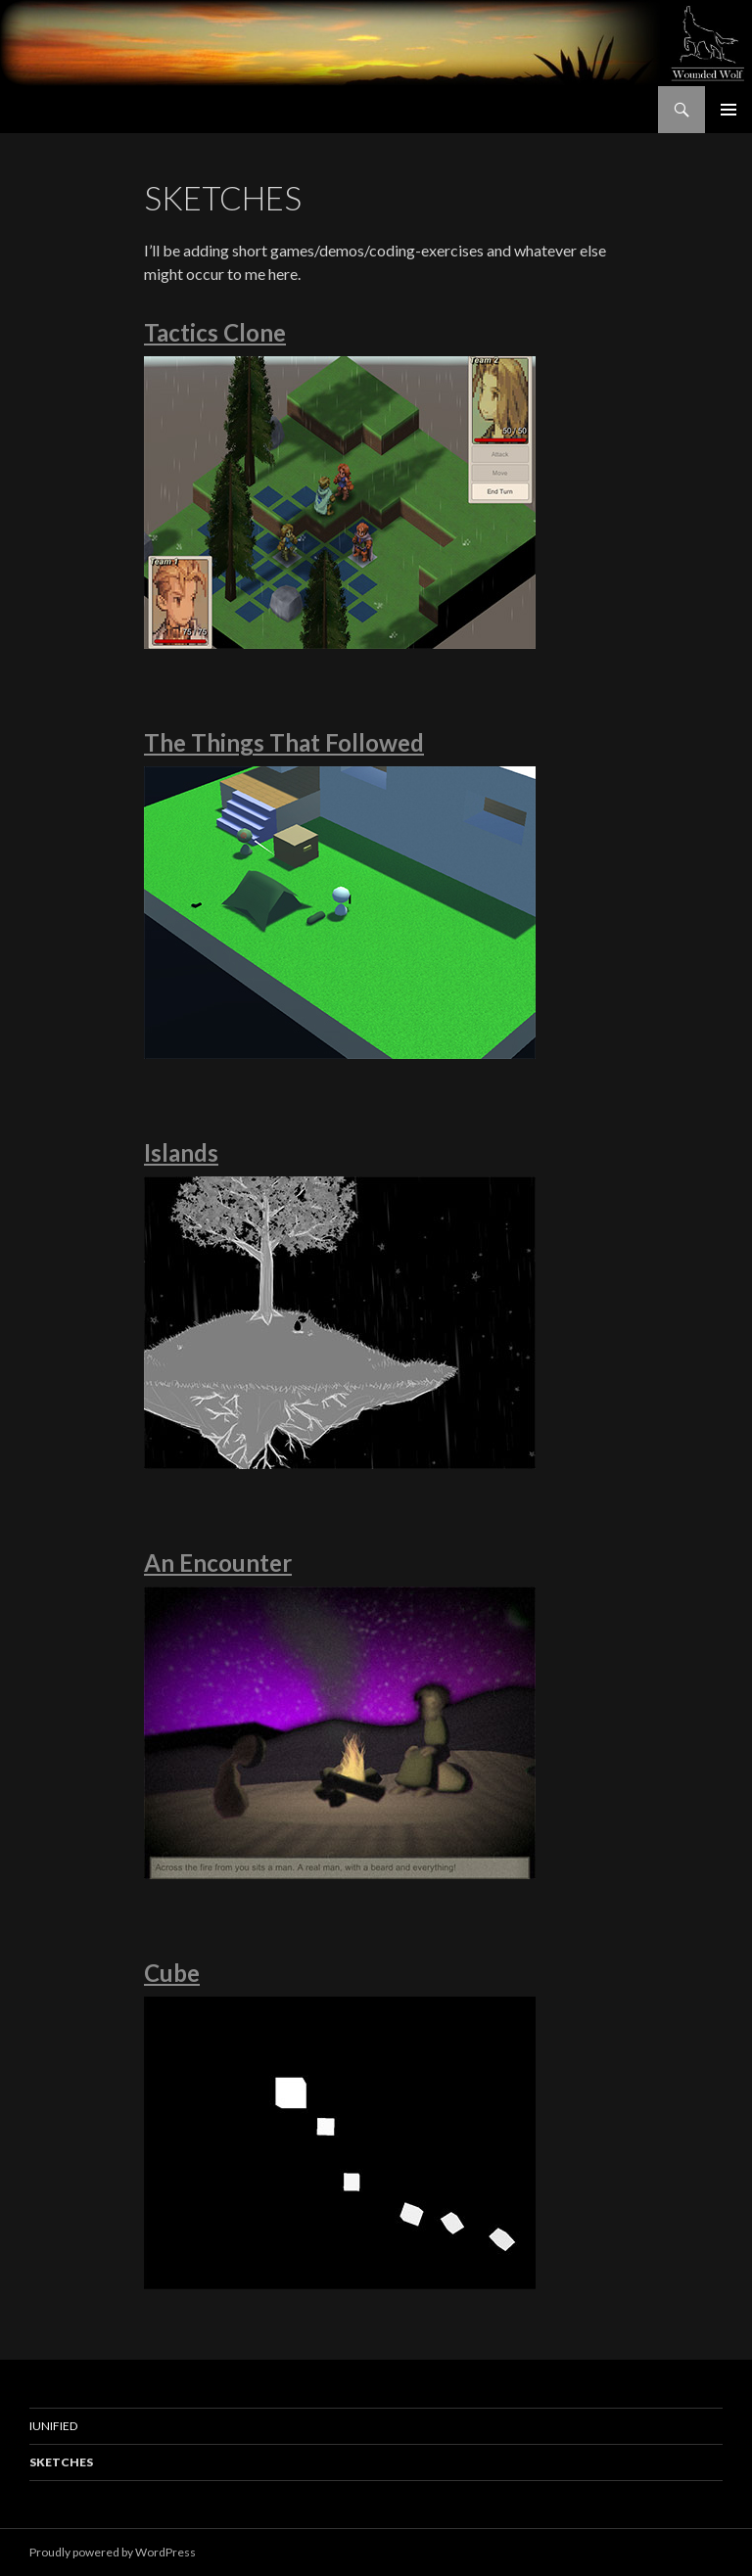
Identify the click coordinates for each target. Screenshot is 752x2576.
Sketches (61, 2462)
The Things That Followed (284, 742)
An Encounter (218, 1562)
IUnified (53, 2425)
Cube (172, 1972)
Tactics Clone (215, 332)
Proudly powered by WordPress (112, 2552)
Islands (181, 1152)
